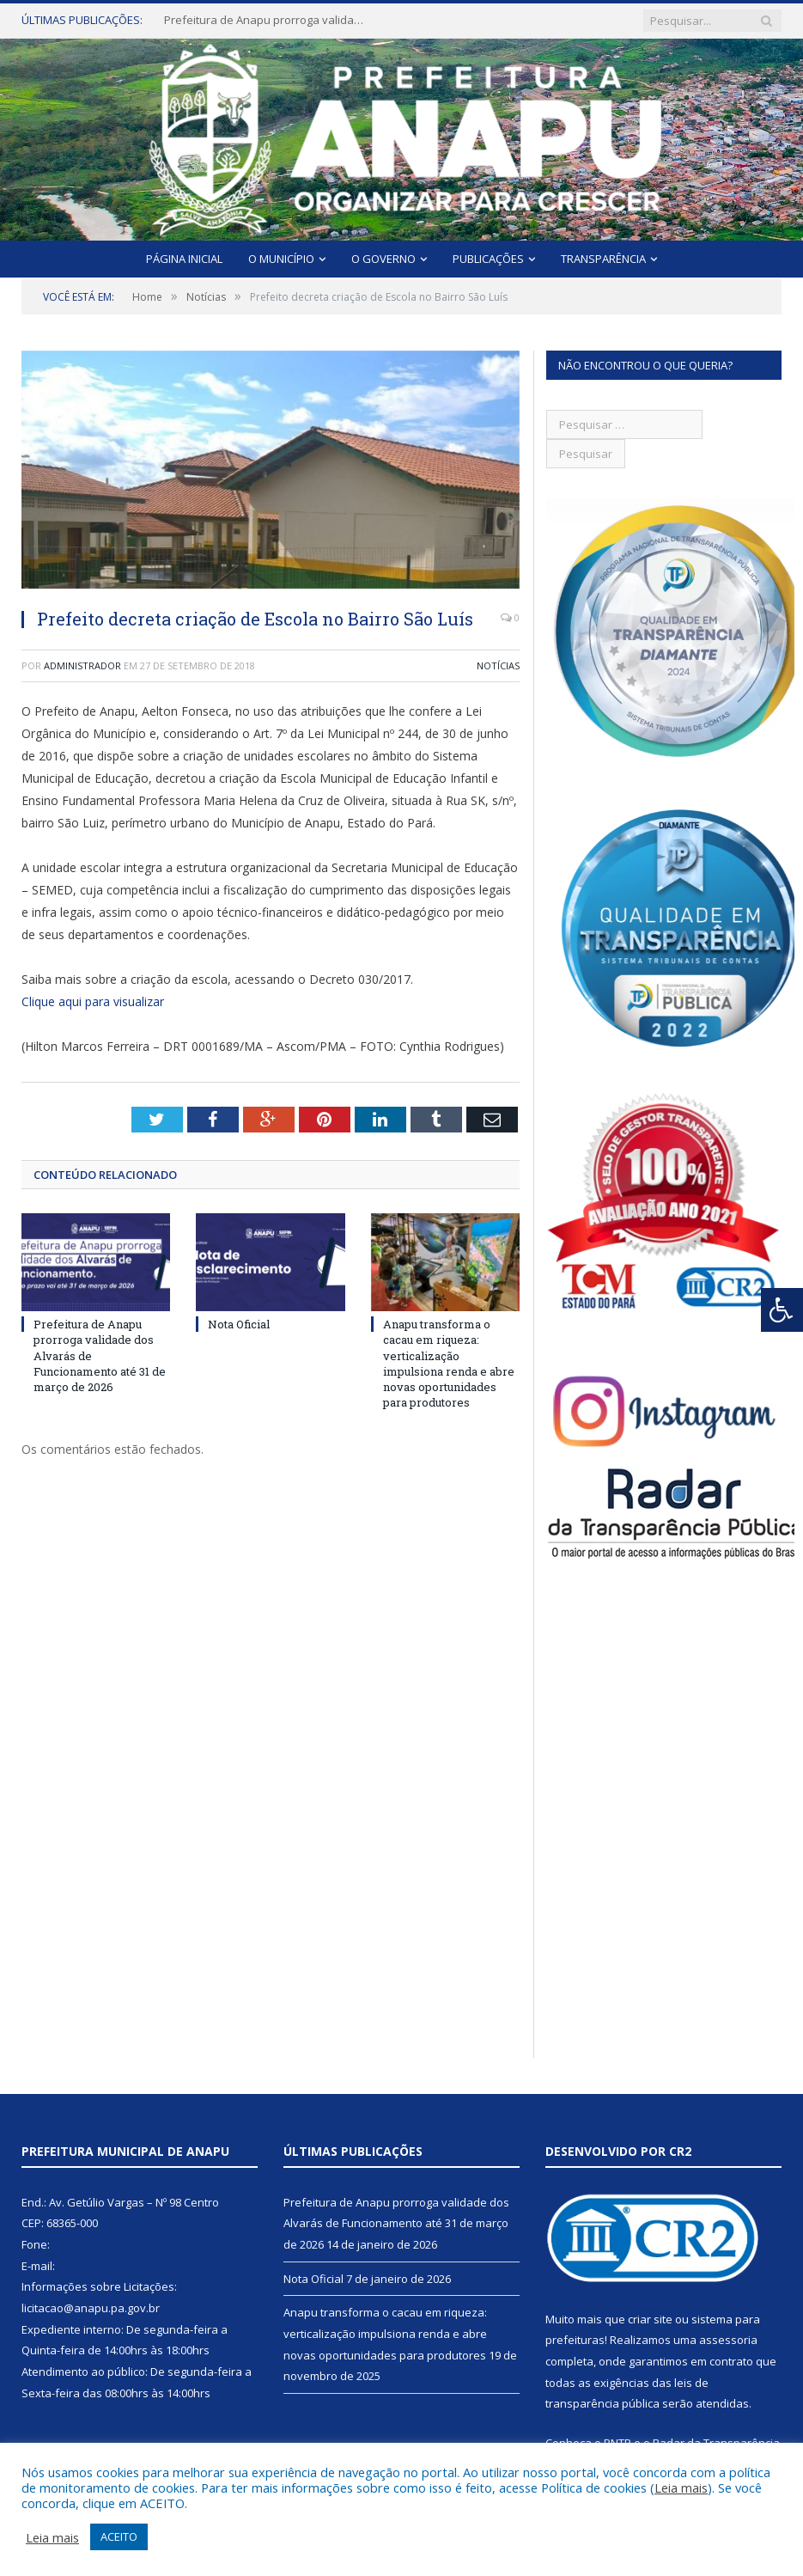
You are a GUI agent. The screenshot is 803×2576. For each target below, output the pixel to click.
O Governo (383, 258)
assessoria (728, 2339)
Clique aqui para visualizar (92, 1001)
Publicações (488, 258)
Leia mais (681, 2487)
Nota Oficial (239, 1324)
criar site (650, 2319)
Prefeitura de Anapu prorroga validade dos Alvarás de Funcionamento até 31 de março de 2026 (267, 20)
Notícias (498, 665)
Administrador (82, 665)
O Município (281, 258)
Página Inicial (184, 258)
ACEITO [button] (118, 2536)
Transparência (603, 258)
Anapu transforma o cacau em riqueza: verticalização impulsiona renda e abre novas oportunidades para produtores (448, 1363)
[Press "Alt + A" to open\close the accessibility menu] (782, 1310)
